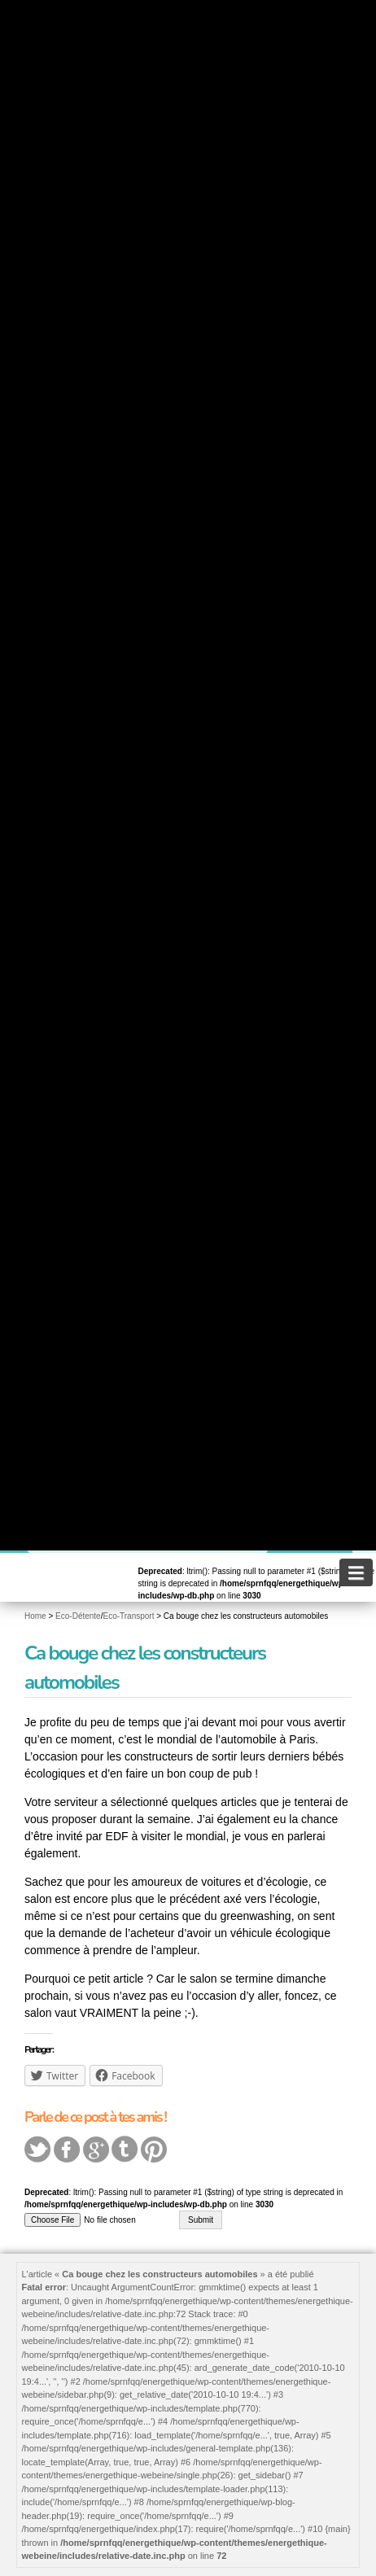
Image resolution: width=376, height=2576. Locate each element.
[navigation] (356, 1572)
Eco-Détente (78, 1616)
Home (35, 1616)
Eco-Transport (128, 1616)
